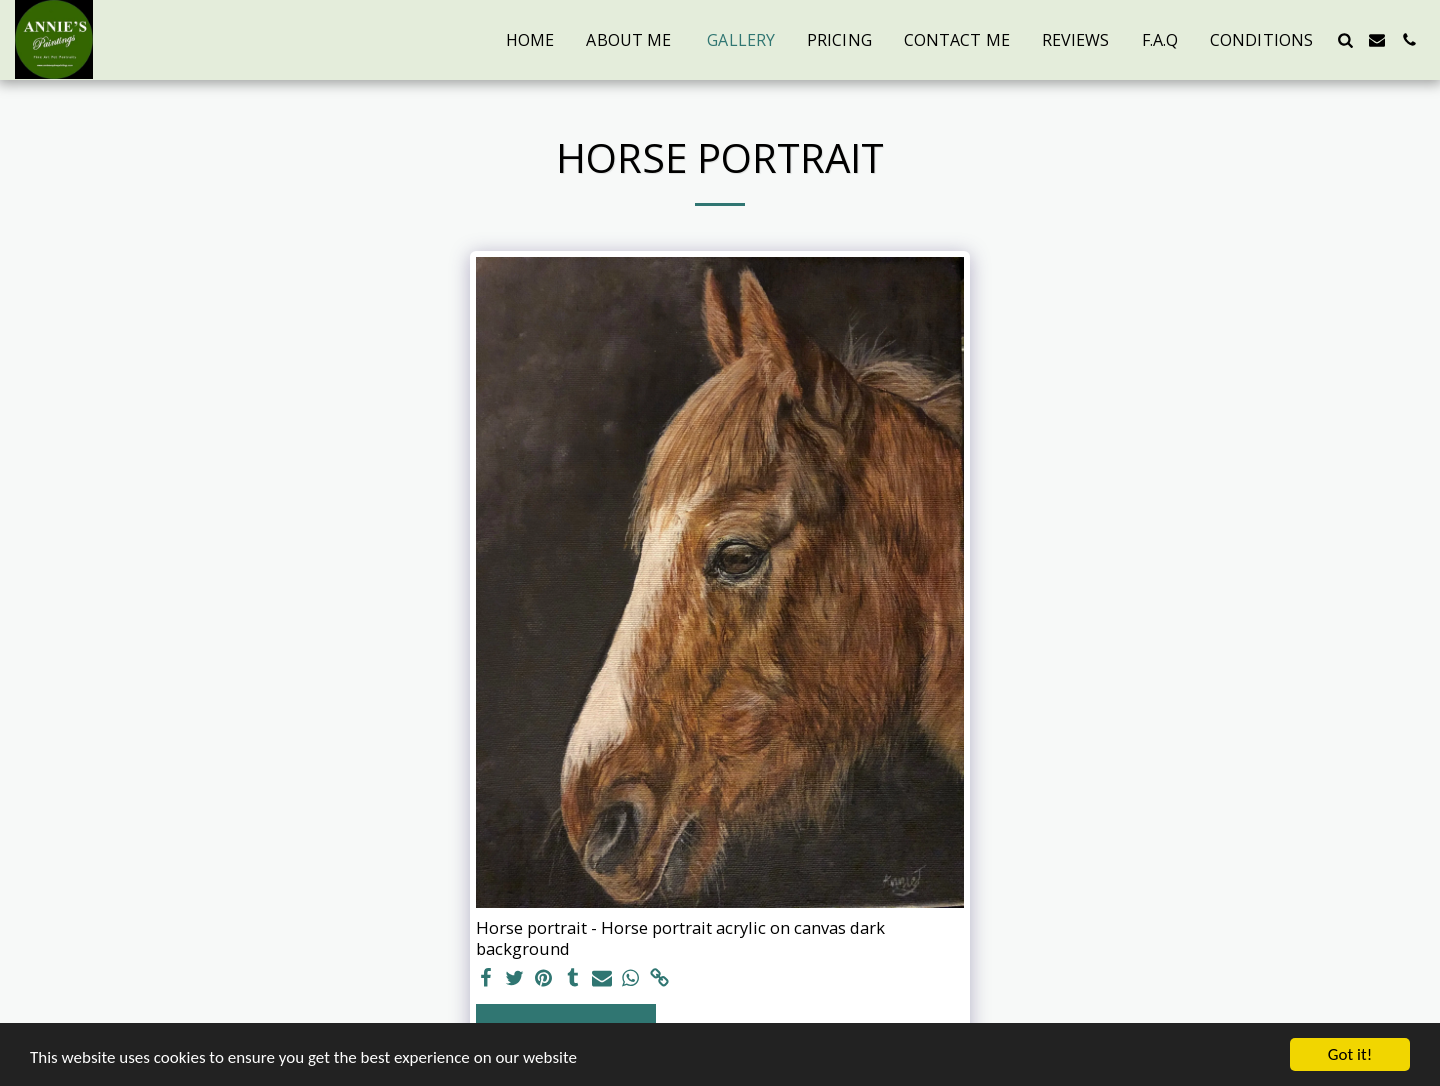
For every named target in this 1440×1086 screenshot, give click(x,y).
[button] (1345, 40)
